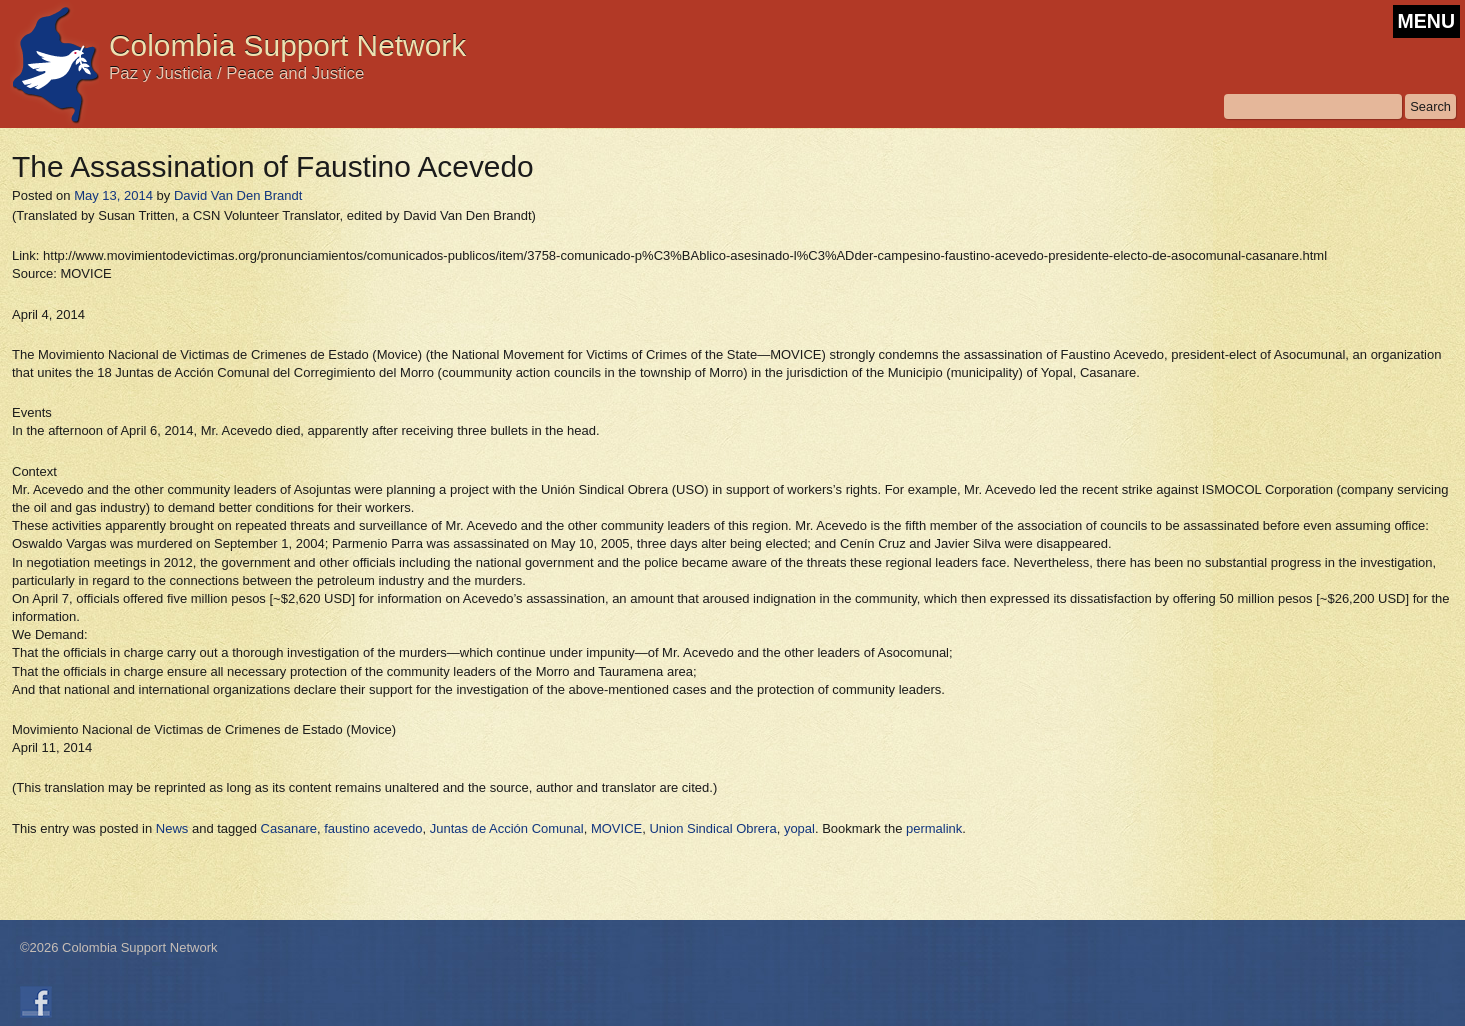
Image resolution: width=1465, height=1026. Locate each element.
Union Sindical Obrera (712, 828)
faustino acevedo (373, 828)
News (172, 828)
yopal (799, 828)
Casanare (289, 828)
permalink (934, 828)
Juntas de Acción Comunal (507, 828)
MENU (1426, 21)
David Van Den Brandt (238, 195)
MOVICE (616, 828)
